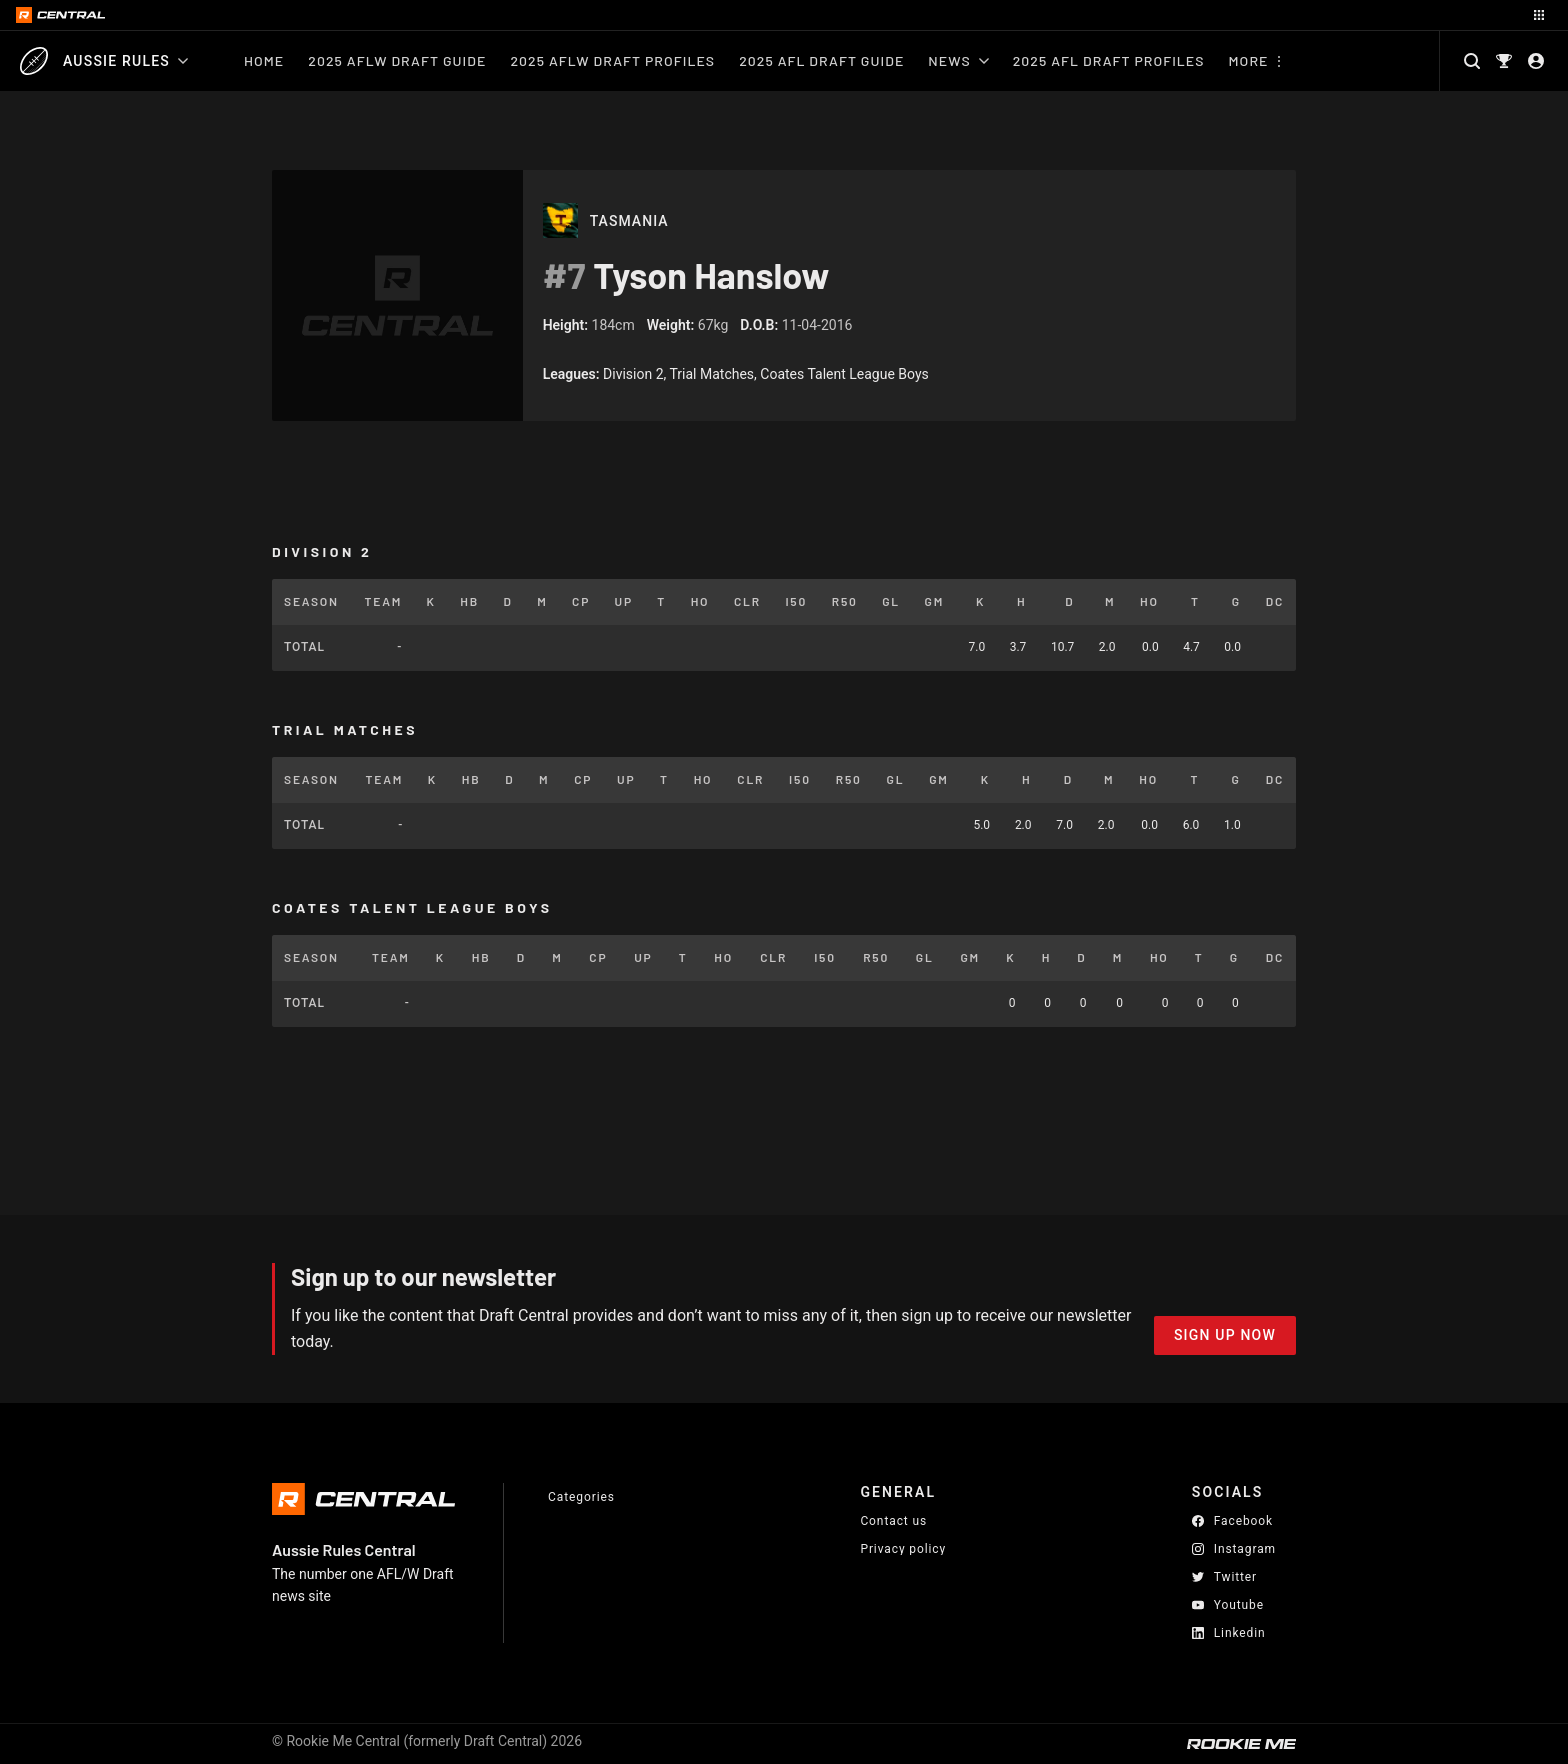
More (1249, 60)
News (958, 60)
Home (264, 60)
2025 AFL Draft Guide (821, 60)
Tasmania (629, 221)
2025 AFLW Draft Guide (397, 60)
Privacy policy (903, 1548)
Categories (581, 1497)
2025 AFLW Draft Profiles (612, 60)
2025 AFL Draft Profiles (1109, 60)
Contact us (893, 1521)
